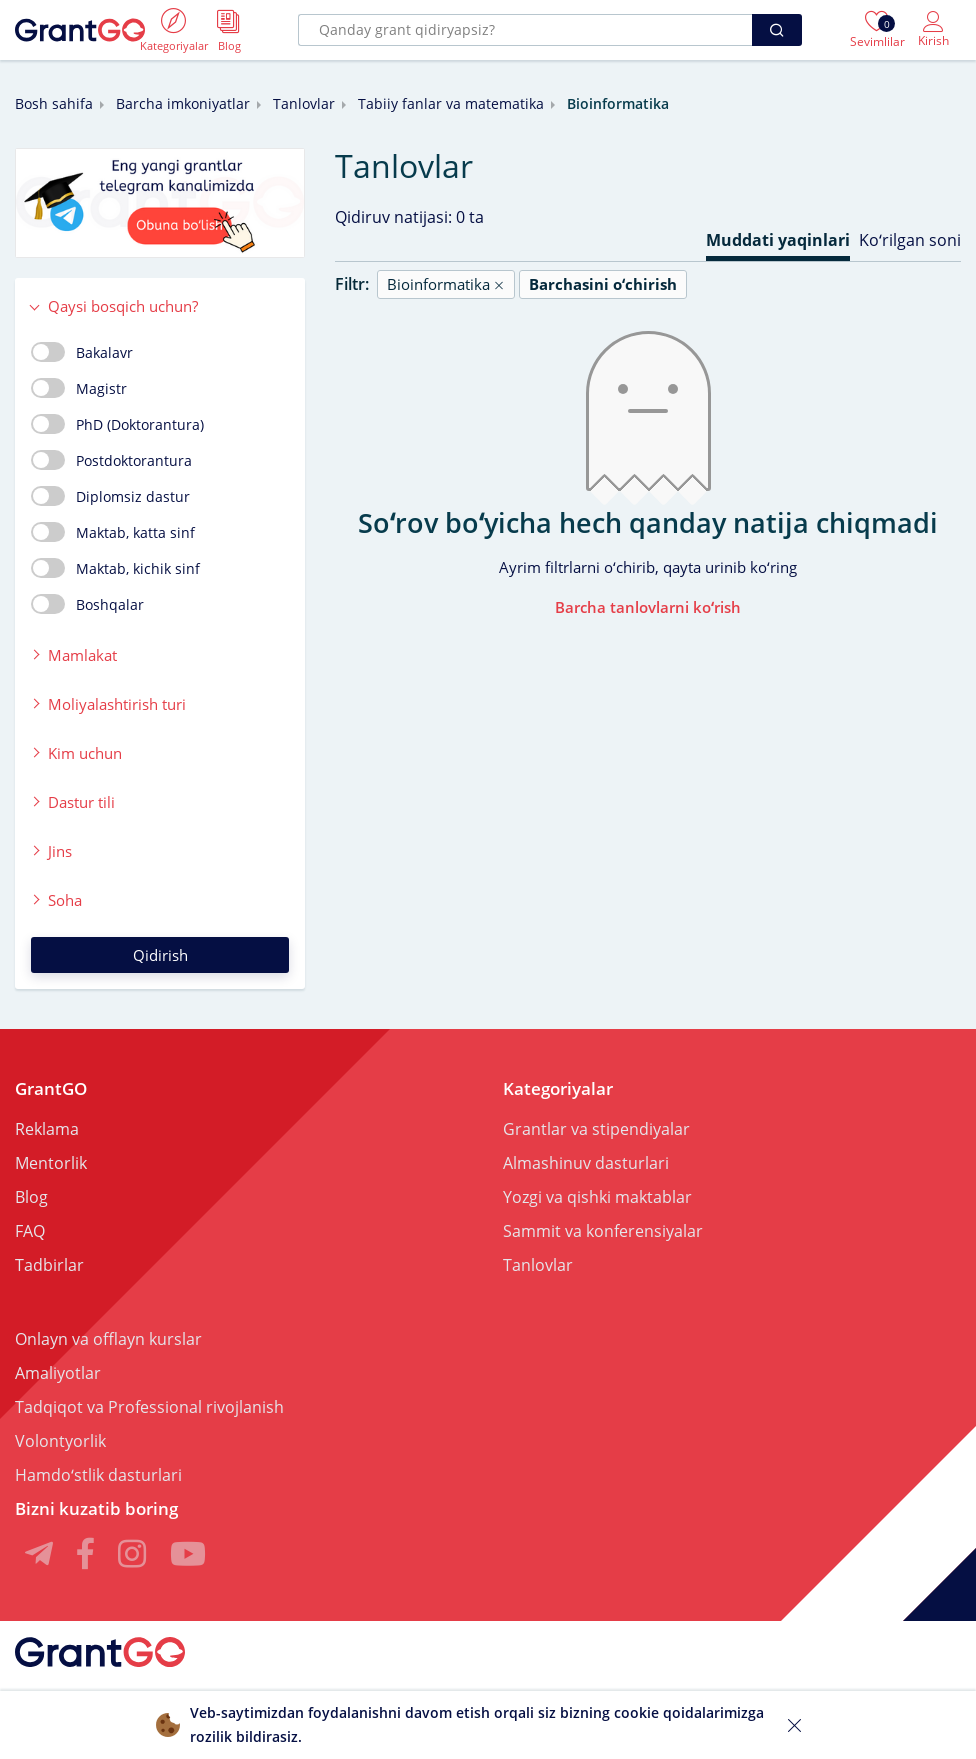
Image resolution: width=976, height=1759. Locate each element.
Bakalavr (82, 352)
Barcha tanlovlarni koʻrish (648, 607)
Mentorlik (51, 1163)
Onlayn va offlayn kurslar (108, 1339)
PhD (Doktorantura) (117, 424)
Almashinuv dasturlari (586, 1163)
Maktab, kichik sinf (115, 568)
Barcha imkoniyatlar (183, 103)
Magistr (79, 388)
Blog (31, 1197)
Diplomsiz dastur (110, 496)
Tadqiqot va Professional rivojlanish (149, 1407)
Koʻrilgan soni (910, 240)
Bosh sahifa (54, 103)
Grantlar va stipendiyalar (596, 1129)
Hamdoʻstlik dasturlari (98, 1475)
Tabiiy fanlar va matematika (451, 103)
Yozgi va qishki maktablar (597, 1197)
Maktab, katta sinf (113, 532)
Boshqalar (87, 604)
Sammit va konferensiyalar (603, 1231)
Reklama (47, 1129)
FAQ (30, 1231)
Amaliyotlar (58, 1373)
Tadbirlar (49, 1265)
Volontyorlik (60, 1441)
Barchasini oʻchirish (603, 284)
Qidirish (160, 955)
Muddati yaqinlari (778, 240)
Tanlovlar (304, 103)
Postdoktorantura (111, 460)
